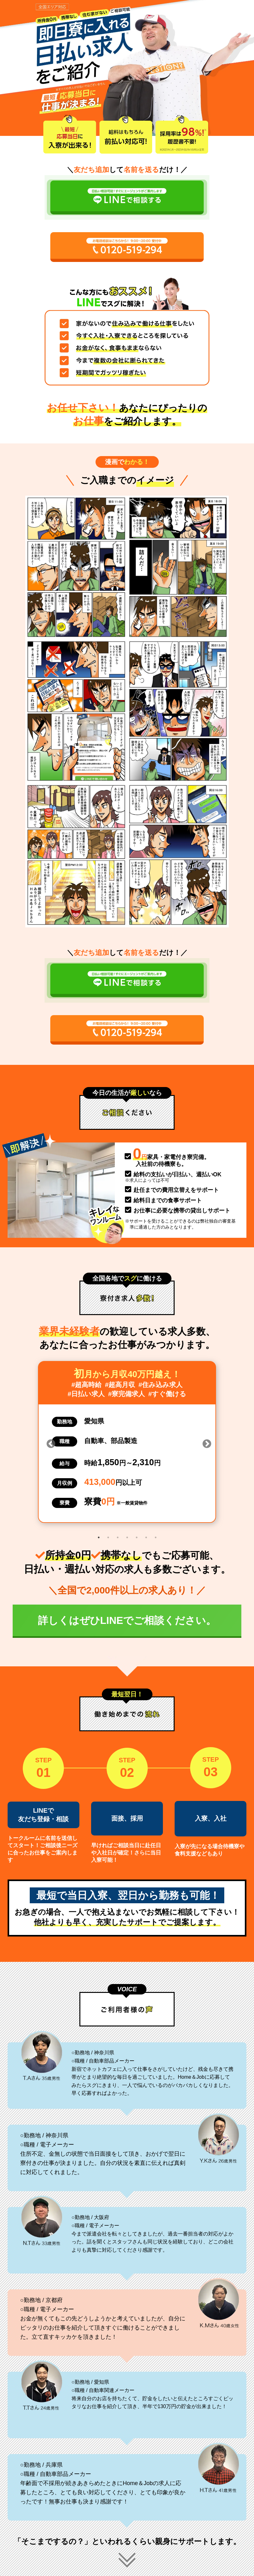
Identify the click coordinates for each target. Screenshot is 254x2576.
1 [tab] (99, 1537)
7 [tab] (155, 1537)
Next (205, 1442)
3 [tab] (118, 1537)
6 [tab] (146, 1537)
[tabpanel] (127, 1442)
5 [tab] (136, 1537)
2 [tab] (108, 1537)
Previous (49, 1442)
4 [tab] (127, 1537)
